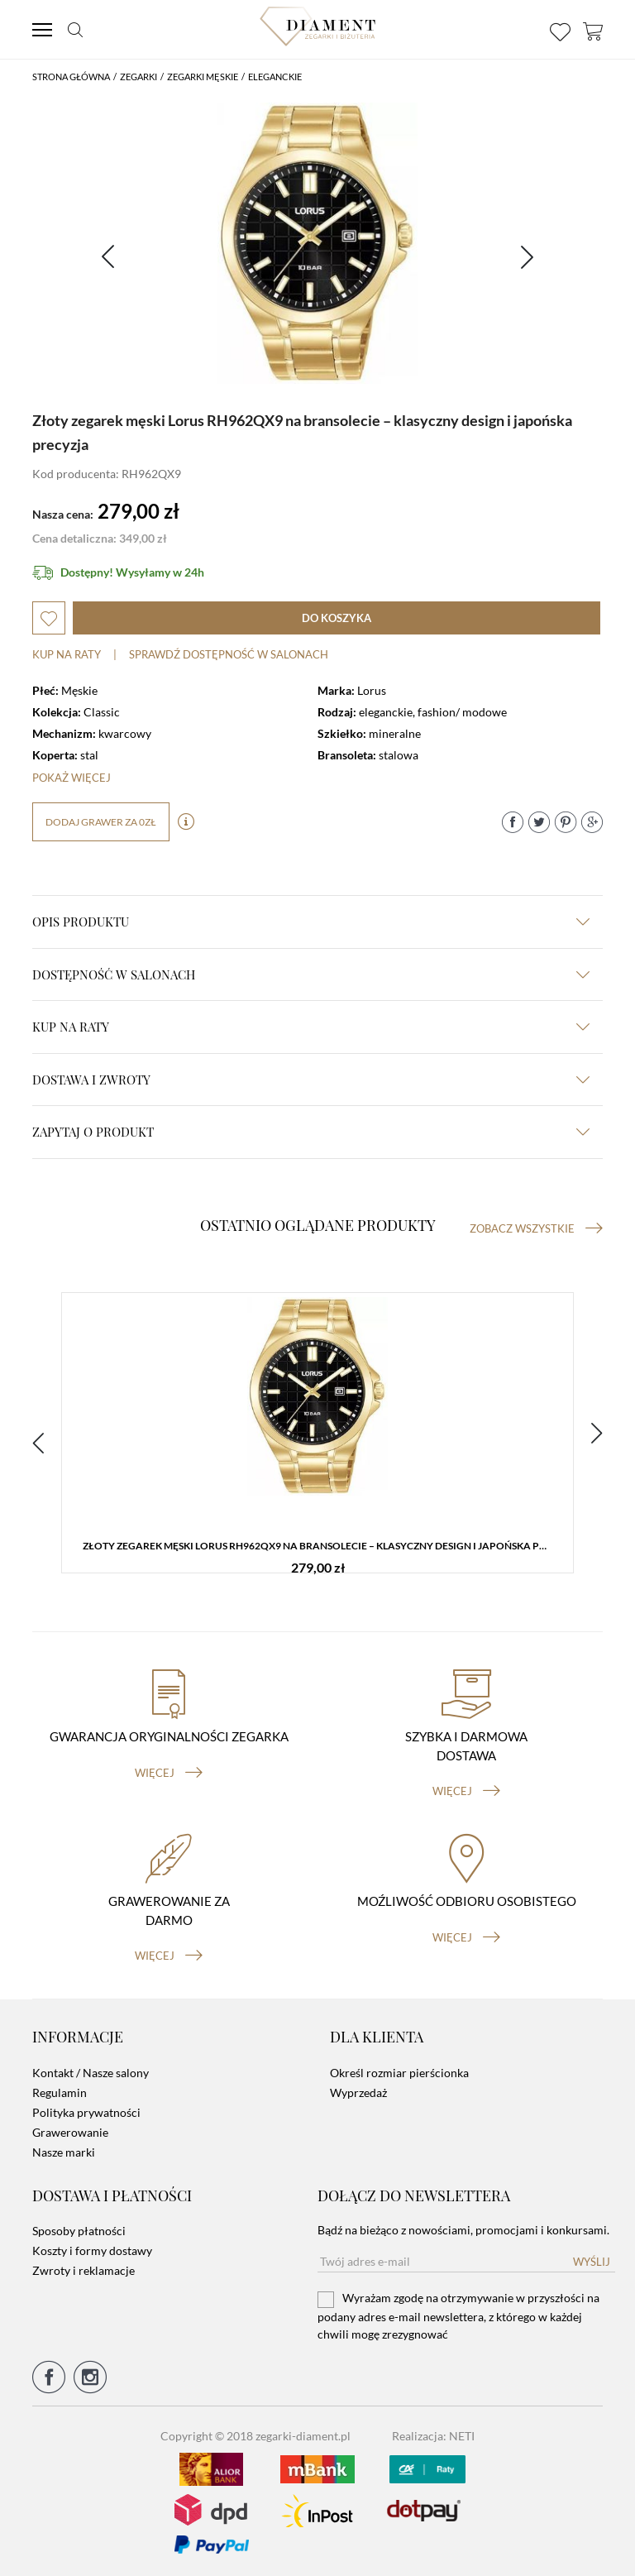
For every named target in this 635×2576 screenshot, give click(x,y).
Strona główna (71, 76)
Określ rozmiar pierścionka (399, 2073)
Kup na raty (66, 654)
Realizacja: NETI (433, 2436)
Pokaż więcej (71, 777)
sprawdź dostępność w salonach (228, 654)
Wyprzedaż (358, 2092)
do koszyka (336, 618)
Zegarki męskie (202, 76)
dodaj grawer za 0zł (100, 822)
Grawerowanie (70, 2132)
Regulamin (59, 2092)
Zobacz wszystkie (536, 1228)
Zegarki (138, 76)
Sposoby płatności (79, 2231)
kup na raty (311, 1026)
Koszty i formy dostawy (92, 2250)
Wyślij (591, 2261)
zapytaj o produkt (311, 1131)
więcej (169, 1772)
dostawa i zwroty (311, 1079)
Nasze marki (63, 2152)
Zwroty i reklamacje (83, 2270)
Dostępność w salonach (311, 974)
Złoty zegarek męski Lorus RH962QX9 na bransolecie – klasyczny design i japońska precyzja (322, 1545)
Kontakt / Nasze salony (90, 2073)
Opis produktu (311, 921)
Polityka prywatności (86, 2112)
